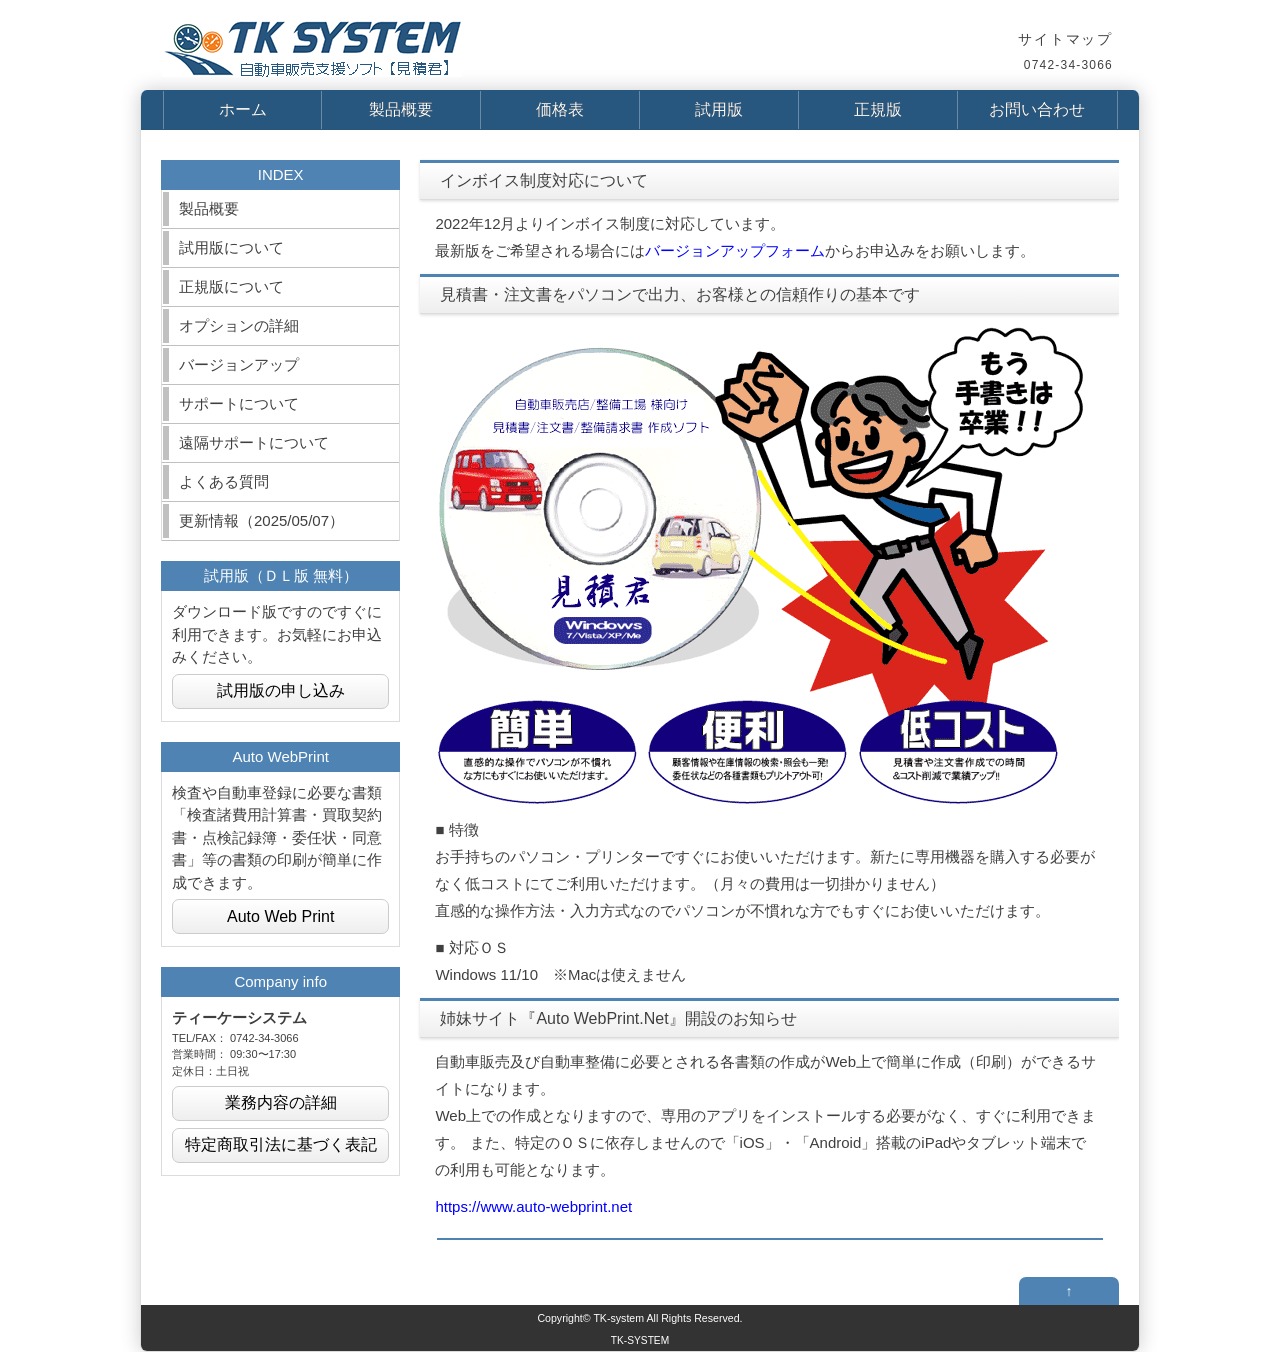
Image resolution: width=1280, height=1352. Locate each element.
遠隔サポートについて (254, 442)
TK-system (618, 1318)
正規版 (878, 109)
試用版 (719, 109)
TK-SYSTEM (640, 1340)
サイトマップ (1065, 39)
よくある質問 (224, 481)
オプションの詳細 (239, 325)
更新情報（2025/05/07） (261, 520)
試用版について (231, 247)
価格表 (560, 109)
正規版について (231, 286)
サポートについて (239, 403)
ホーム (243, 109)
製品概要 (401, 109)
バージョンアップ (239, 364)
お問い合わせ (1037, 109)
